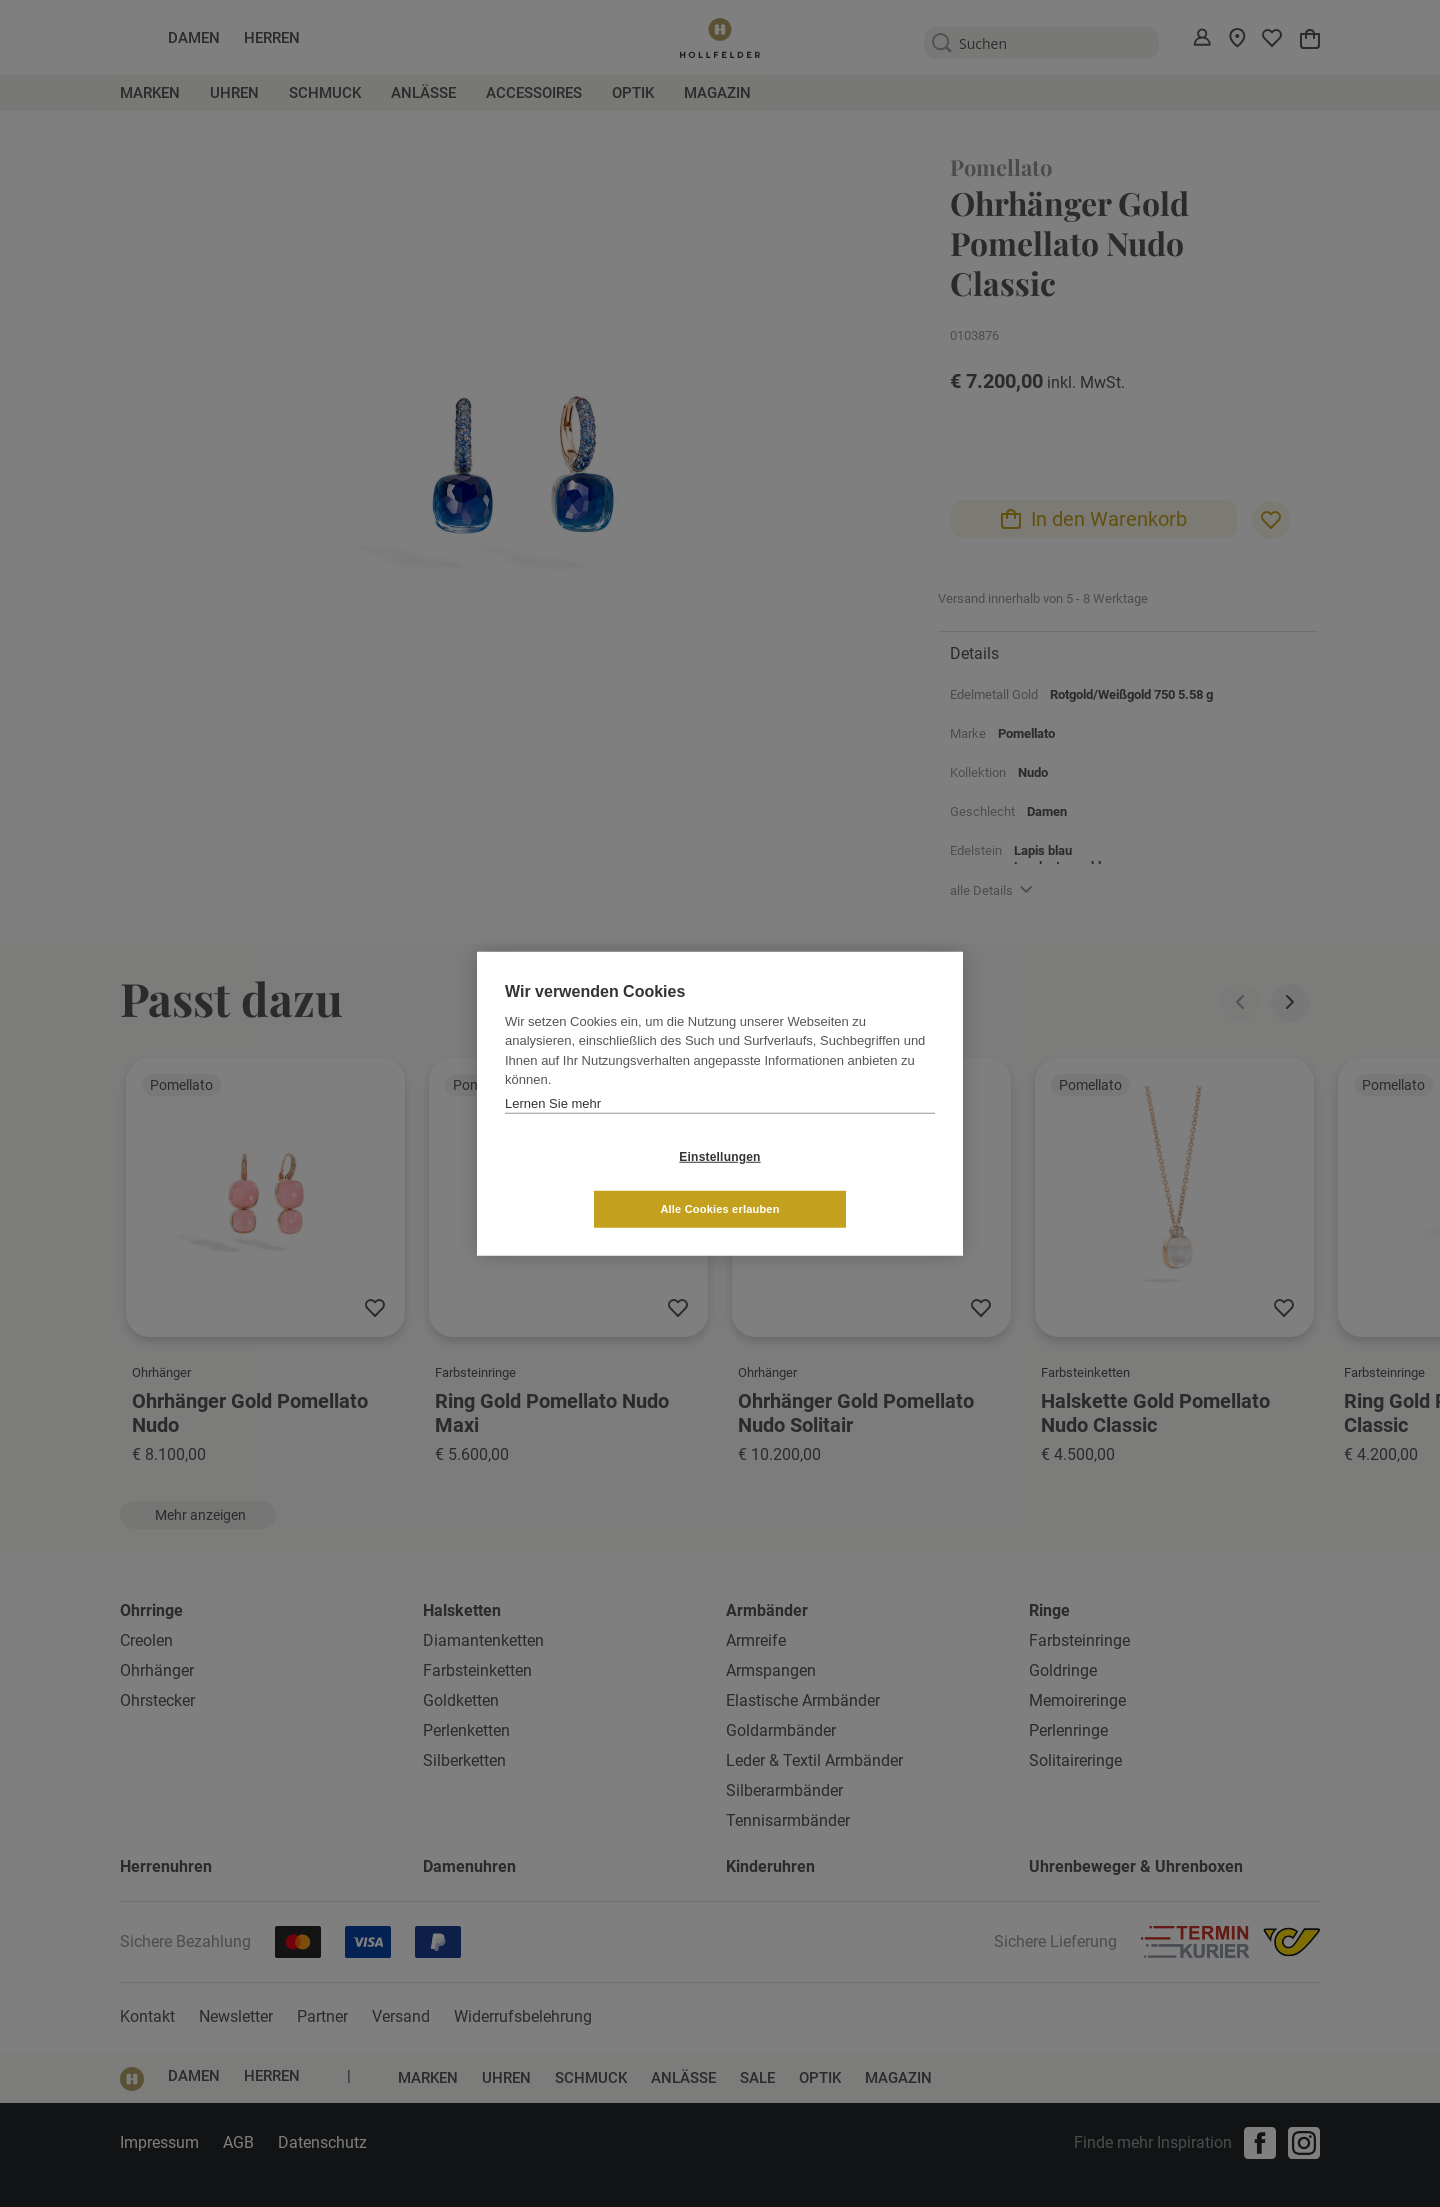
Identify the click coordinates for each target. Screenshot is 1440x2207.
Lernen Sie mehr (553, 1129)
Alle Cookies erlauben (838, 1182)
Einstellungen (600, 1183)
